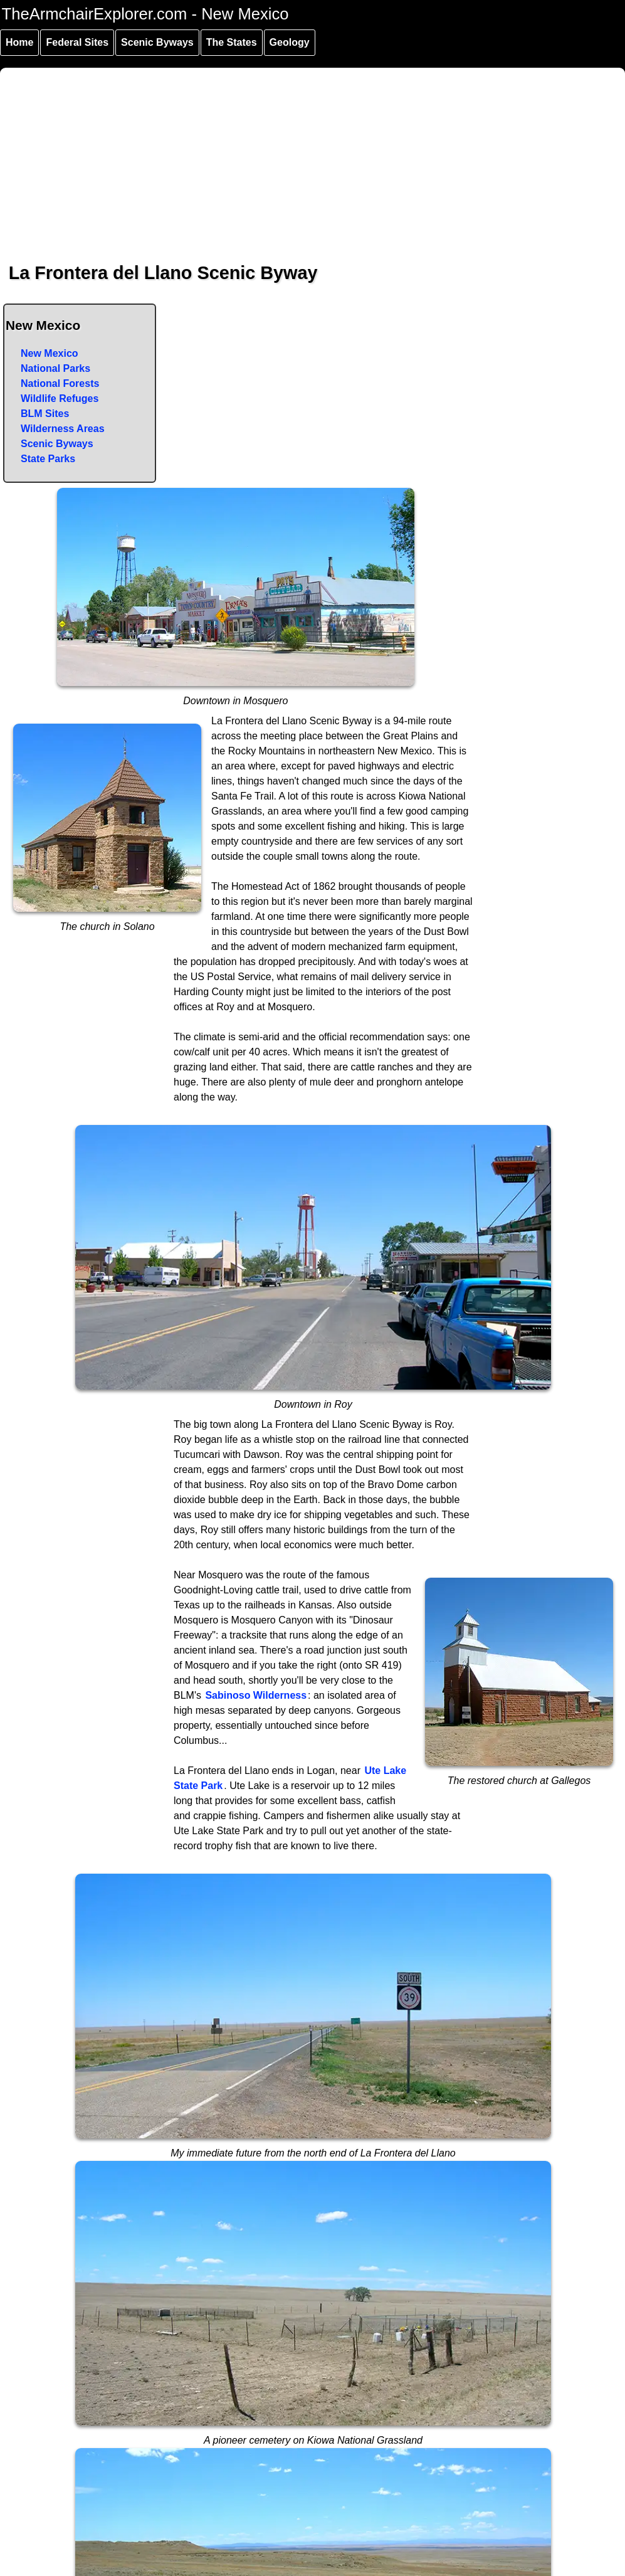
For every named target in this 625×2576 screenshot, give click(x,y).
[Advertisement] (313, 155)
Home (19, 42)
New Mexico (49, 353)
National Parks (55, 368)
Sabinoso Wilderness (256, 1695)
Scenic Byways (157, 42)
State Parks (48, 458)
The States (231, 42)
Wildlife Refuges (59, 398)
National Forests (60, 383)
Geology (290, 42)
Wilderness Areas (63, 428)
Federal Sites (77, 42)
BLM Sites (45, 413)
